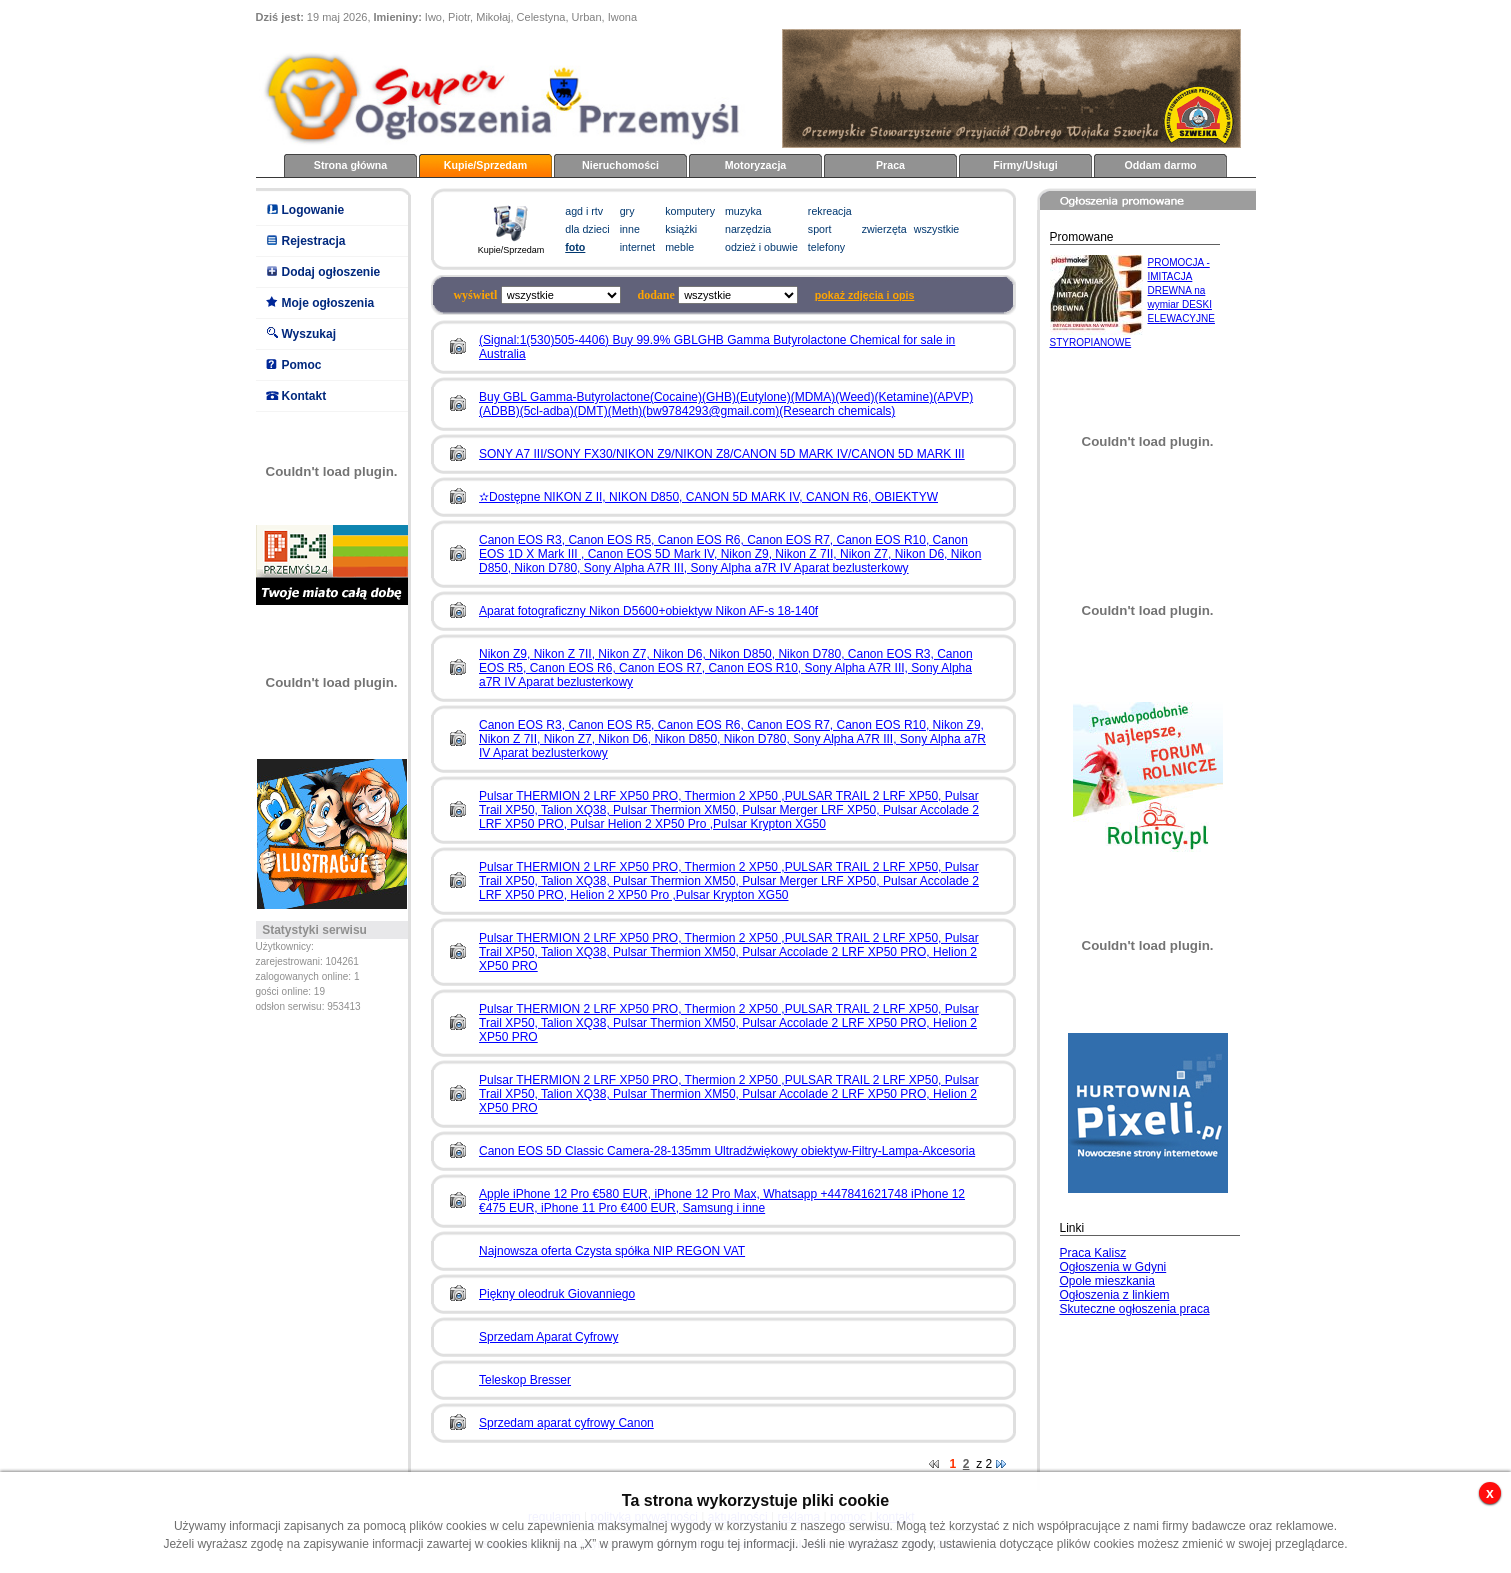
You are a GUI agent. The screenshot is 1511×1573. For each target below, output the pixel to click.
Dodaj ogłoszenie (331, 272)
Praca (890, 165)
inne (630, 229)
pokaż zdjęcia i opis (865, 295)
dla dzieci (587, 229)
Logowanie (313, 210)
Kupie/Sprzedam (486, 165)
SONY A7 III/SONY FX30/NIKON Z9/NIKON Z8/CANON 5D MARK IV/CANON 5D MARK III (722, 454)
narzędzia (748, 229)
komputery (690, 211)
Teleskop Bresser (525, 1380)
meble (679, 247)
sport (820, 229)
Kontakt (304, 396)
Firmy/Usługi (1025, 165)
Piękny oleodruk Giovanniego (557, 1294)
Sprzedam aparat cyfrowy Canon (566, 1423)
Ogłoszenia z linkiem (1115, 1295)
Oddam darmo (1160, 165)
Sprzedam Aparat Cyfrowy (548, 1337)
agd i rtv (584, 211)
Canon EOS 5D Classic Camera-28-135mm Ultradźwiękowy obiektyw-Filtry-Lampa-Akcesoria (727, 1151)
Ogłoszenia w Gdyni (1113, 1267)
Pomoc (302, 365)
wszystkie (937, 229)
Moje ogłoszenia (328, 303)
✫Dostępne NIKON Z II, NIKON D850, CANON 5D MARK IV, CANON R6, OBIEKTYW (708, 497)
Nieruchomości (620, 165)
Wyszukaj (309, 334)
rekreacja (830, 211)
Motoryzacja (756, 165)
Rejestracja (314, 241)
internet (638, 247)
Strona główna (350, 165)
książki (681, 229)
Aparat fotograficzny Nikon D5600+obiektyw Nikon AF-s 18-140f (648, 611)
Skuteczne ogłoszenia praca (1135, 1309)
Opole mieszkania (1107, 1281)
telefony (826, 247)
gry (627, 211)
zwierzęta (884, 229)
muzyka (743, 211)
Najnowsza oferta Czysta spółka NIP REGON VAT (612, 1251)
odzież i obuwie (761, 247)
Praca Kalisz (1093, 1253)
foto (575, 247)
